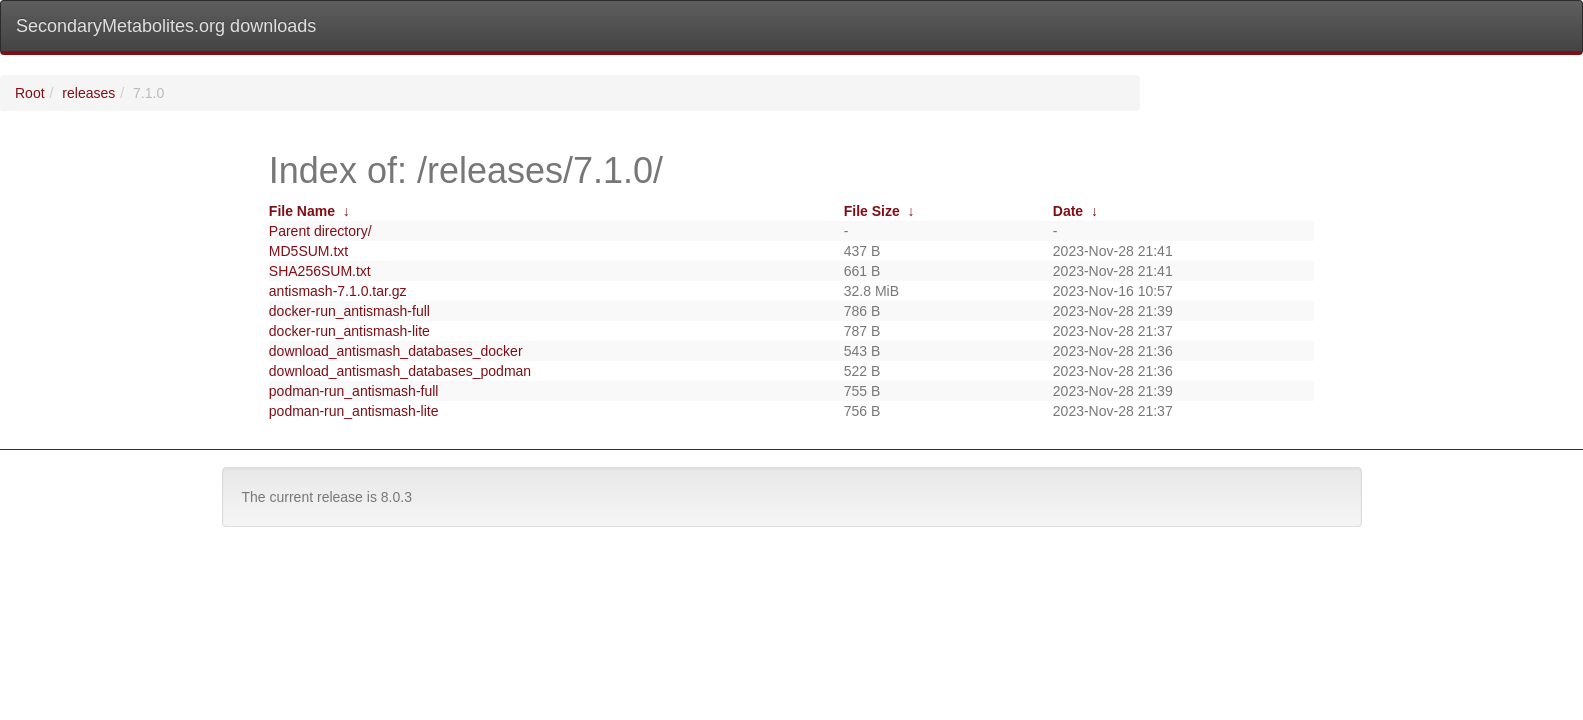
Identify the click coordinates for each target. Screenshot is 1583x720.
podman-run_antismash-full (354, 391)
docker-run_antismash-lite (349, 331)
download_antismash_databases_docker (396, 351)
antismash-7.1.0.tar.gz (338, 291)
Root (30, 93)
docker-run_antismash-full (349, 311)
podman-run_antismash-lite (354, 411)
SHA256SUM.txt (320, 271)
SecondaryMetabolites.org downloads (166, 26)
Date (1068, 211)
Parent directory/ (320, 231)
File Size (872, 211)
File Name (302, 211)
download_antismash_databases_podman (400, 371)
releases (88, 93)
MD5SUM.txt (308, 251)
